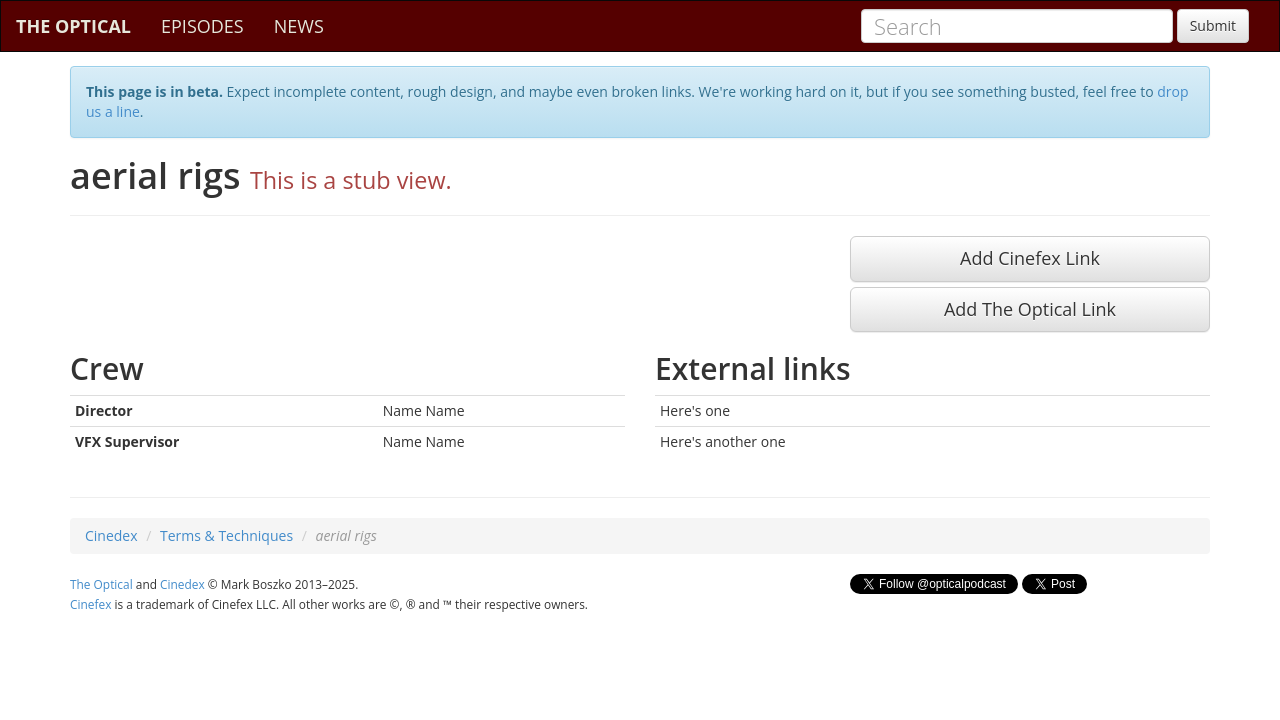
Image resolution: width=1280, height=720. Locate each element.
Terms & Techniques (226, 535)
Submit (1213, 25)
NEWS (299, 26)
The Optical (101, 584)
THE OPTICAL (73, 26)
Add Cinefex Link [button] (1030, 258)
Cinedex (111, 535)
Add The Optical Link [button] (1030, 309)
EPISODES (202, 26)
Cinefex (90, 604)
